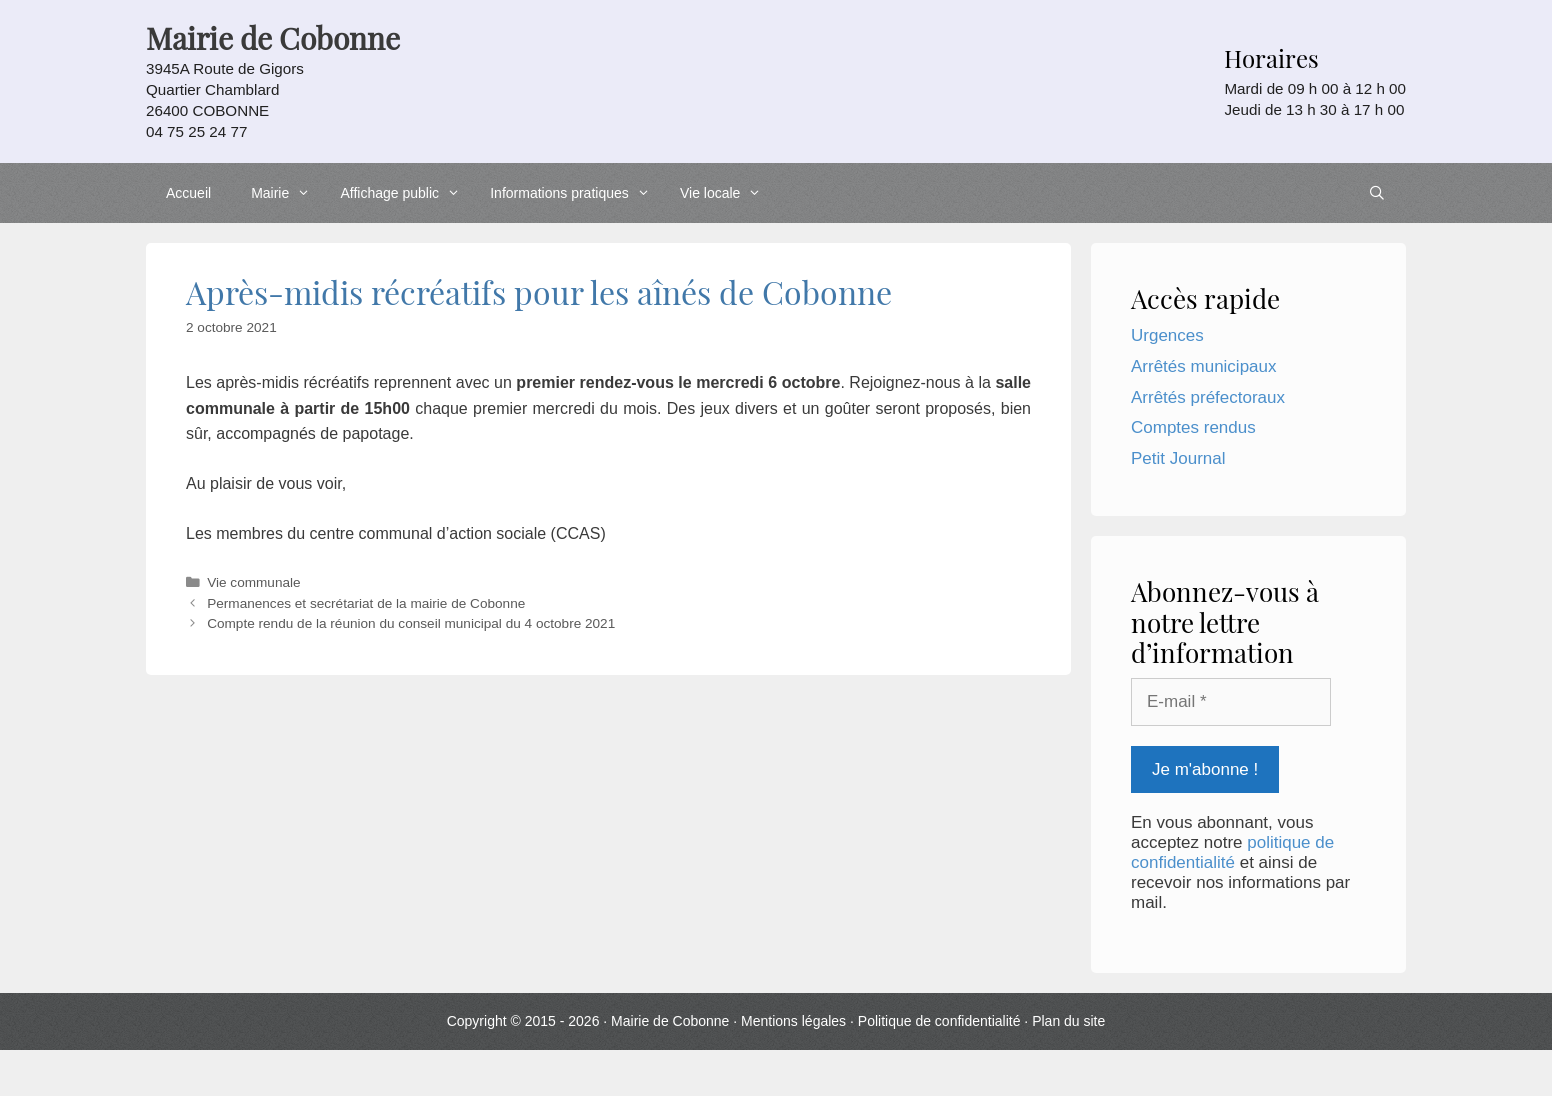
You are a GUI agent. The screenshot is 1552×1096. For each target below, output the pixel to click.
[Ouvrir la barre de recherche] (1377, 193)
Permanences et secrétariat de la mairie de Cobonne (366, 603)
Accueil (188, 193)
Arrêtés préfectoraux (1208, 397)
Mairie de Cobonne (670, 1021)
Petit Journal (1178, 458)
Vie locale (726, 193)
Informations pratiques (575, 193)
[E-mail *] (1231, 702)
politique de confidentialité (1232, 852)
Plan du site (1068, 1021)
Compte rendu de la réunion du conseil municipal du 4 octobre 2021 (411, 623)
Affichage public (405, 193)
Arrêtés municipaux (1204, 366)
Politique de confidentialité (939, 1021)
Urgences (1167, 335)
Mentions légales (793, 1021)
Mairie (285, 193)
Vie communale (253, 582)
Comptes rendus (1193, 427)
